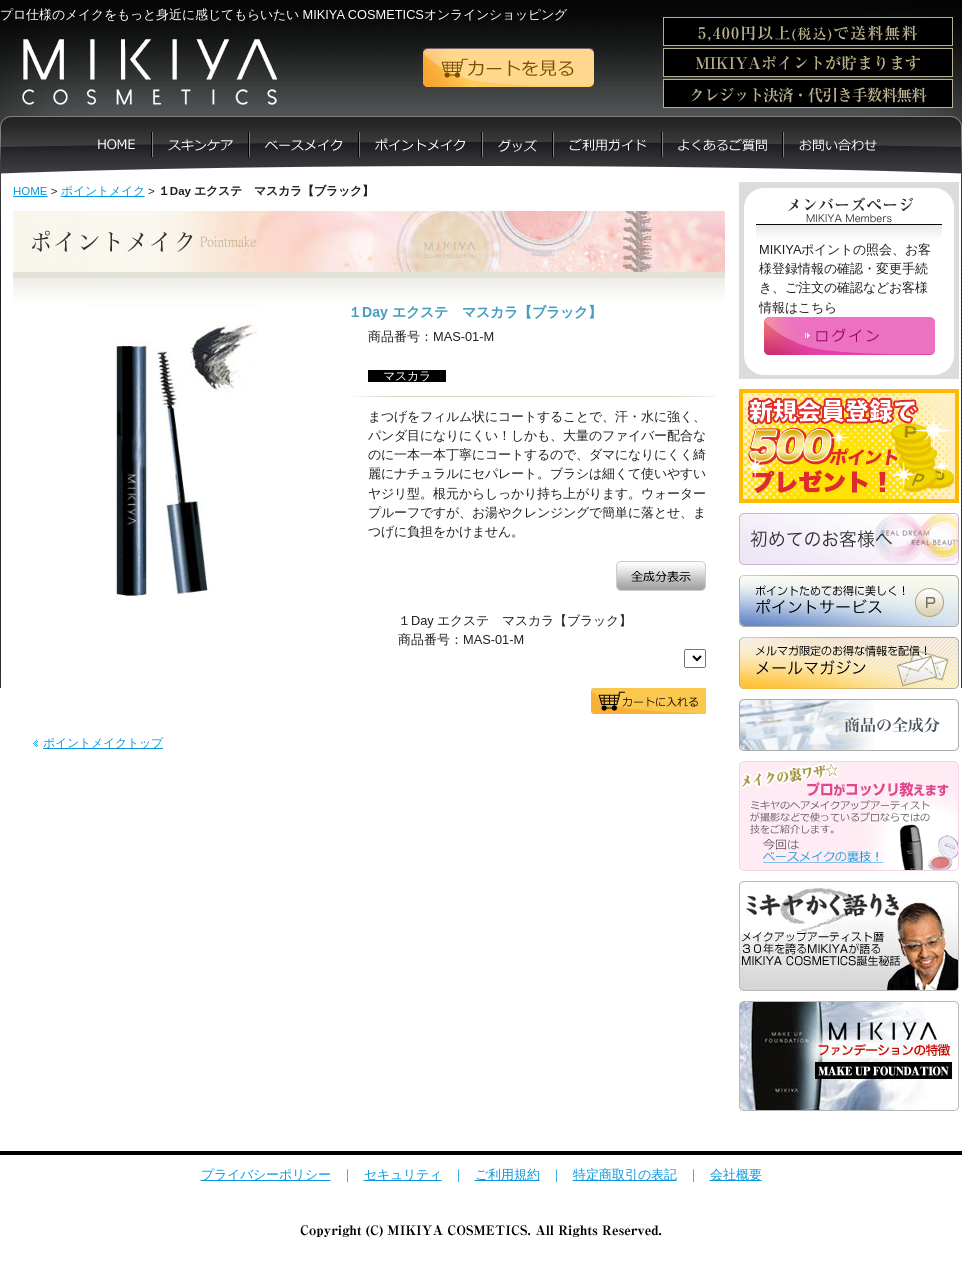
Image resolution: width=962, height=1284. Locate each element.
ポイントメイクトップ (103, 743)
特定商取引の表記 (625, 1174)
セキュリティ (403, 1174)
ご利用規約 (507, 1174)
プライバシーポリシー (266, 1174)
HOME (30, 191)
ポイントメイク (103, 191)
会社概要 (736, 1174)
